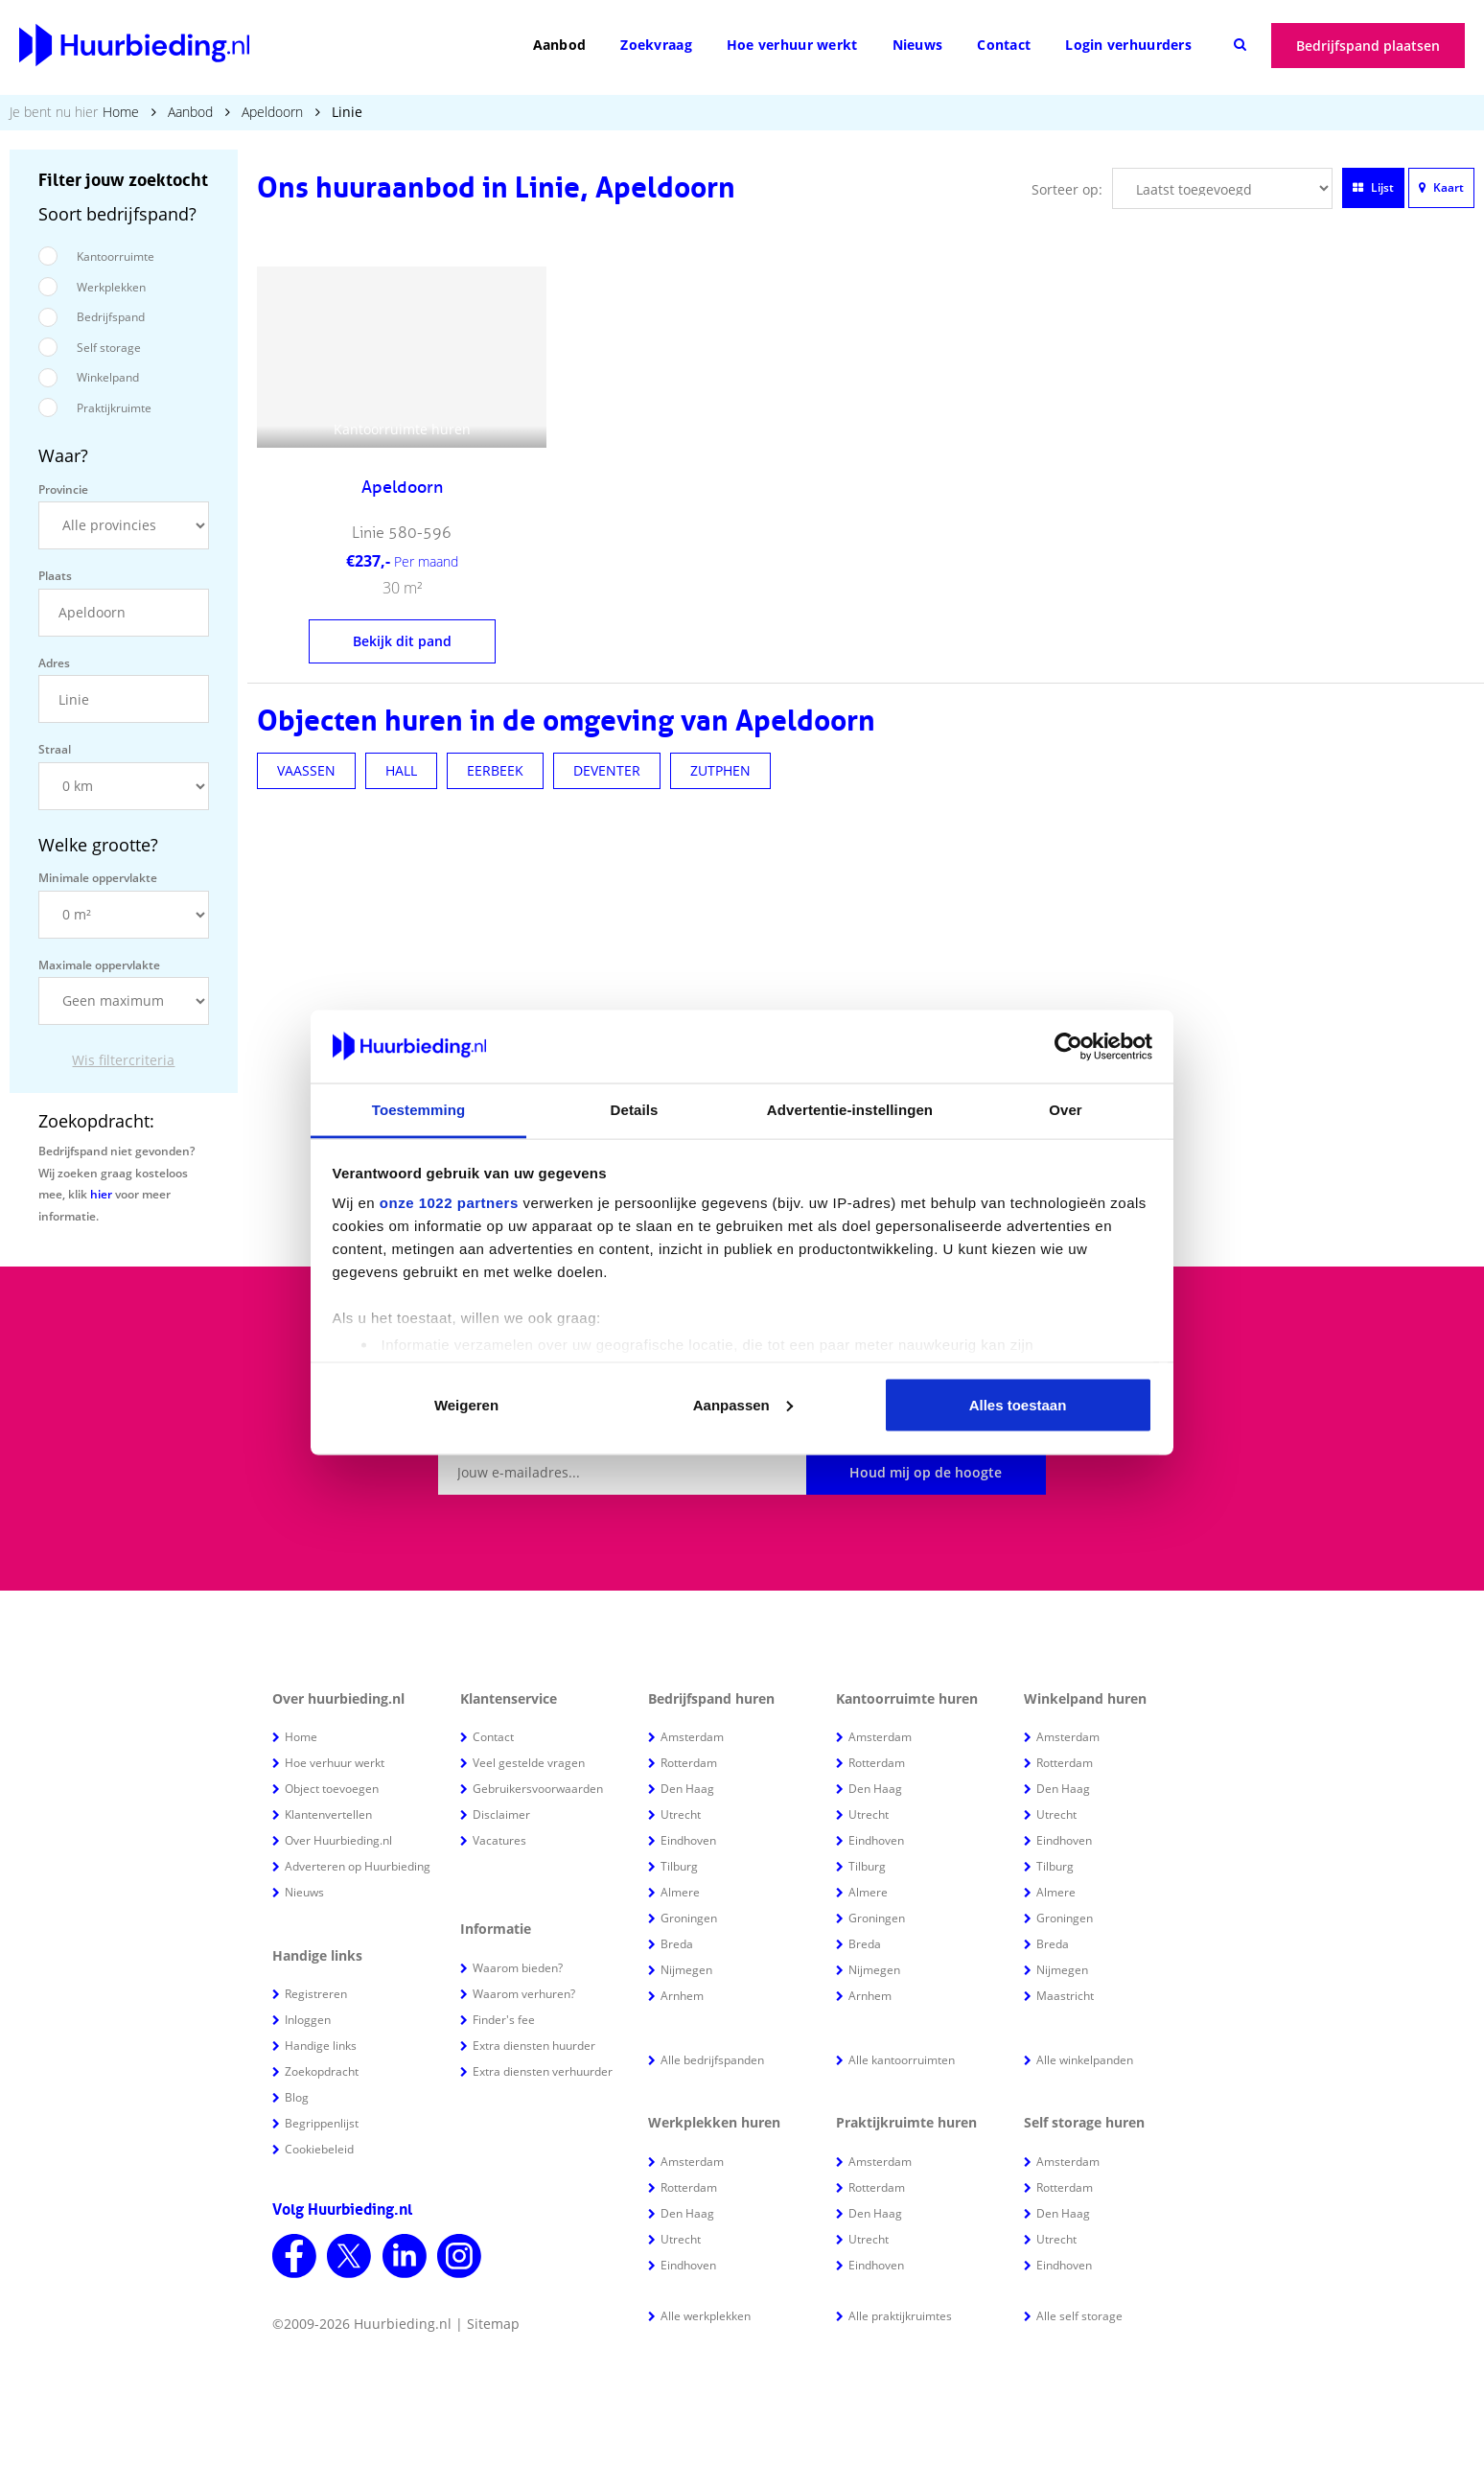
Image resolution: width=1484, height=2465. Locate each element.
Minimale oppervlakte (97, 878)
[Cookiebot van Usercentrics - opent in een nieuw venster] (1068, 1047)
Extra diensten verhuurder (543, 2071)
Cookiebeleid (319, 2149)
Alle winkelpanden (1084, 2060)
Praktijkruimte (114, 408)
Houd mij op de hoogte (925, 1472)
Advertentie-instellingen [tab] (850, 1110)
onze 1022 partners (449, 1203)
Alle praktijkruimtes (900, 2316)
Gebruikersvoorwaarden (538, 1788)
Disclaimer (501, 1814)
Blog (297, 2097)
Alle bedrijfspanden (712, 2060)
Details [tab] (635, 1110)
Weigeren (466, 1404)
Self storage (109, 347)
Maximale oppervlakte (99, 965)
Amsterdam (692, 1737)
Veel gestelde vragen (529, 1763)
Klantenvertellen (328, 1814)
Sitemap (493, 2323)
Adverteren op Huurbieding (357, 1866)
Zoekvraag (656, 44)
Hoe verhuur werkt (792, 44)
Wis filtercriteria (123, 1060)
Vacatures (499, 1840)
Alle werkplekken (706, 2316)
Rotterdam (689, 1763)
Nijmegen (686, 1970)
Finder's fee (504, 2020)
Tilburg (679, 1866)
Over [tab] (1065, 1110)
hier (101, 1194)
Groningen (689, 1918)
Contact (1004, 44)
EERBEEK (495, 770)
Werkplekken (111, 287)
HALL (401, 770)
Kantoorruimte (115, 256)
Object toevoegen (332, 1788)
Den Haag (687, 1788)
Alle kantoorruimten (901, 2060)
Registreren (316, 1994)
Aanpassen (743, 1404)
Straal (54, 749)
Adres (54, 663)
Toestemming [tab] (419, 1110)
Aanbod (560, 44)
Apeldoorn (272, 112)
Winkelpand (108, 377)
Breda (677, 1944)
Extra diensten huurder (534, 2045)
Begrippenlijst (322, 2123)
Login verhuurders (1128, 44)
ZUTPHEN (720, 770)
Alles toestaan (1018, 1404)
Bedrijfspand (111, 317)
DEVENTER (606, 770)
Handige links (321, 2045)
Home (121, 112)
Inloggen (308, 2020)
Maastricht (1065, 1996)
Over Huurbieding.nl (338, 1840)
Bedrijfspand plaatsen (1368, 45)
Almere (680, 1892)
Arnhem (682, 1996)
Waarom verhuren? (524, 1994)
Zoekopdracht (322, 2071)
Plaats (55, 576)
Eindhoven (688, 1840)
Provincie (63, 489)
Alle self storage (1079, 2316)
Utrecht (681, 1814)
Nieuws (918, 44)
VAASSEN (306, 770)
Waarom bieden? (518, 1968)
